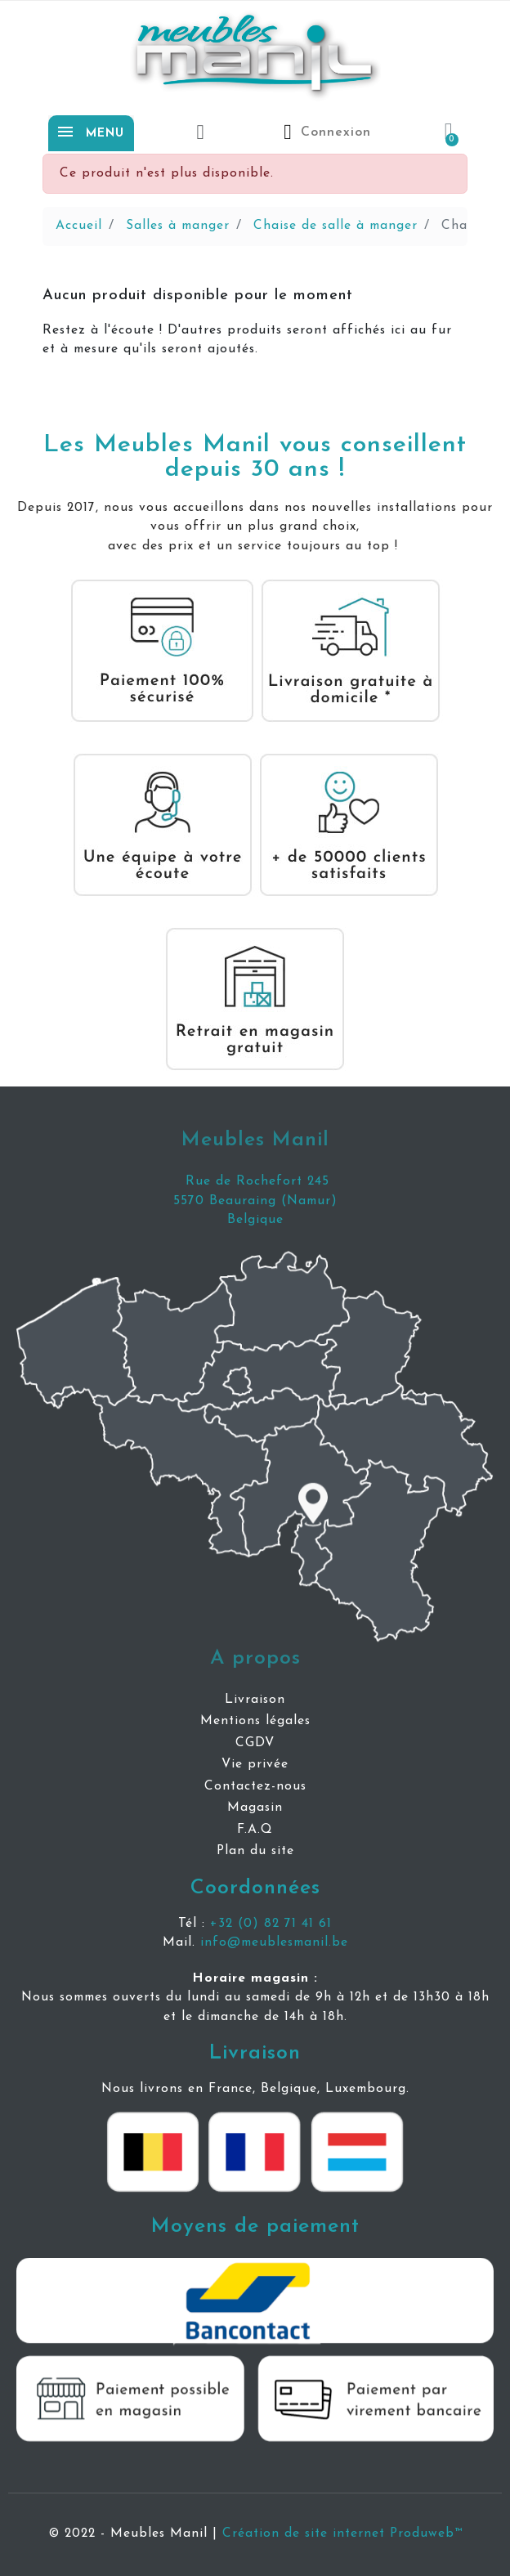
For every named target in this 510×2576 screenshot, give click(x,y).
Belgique (255, 1219)
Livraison (255, 2053)
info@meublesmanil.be (274, 1942)
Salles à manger (178, 225)
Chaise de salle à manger (335, 225)
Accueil (79, 225)
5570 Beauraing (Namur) (255, 1200)
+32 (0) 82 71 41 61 (271, 1923)
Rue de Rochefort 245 (255, 1181)
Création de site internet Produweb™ (342, 2533)
